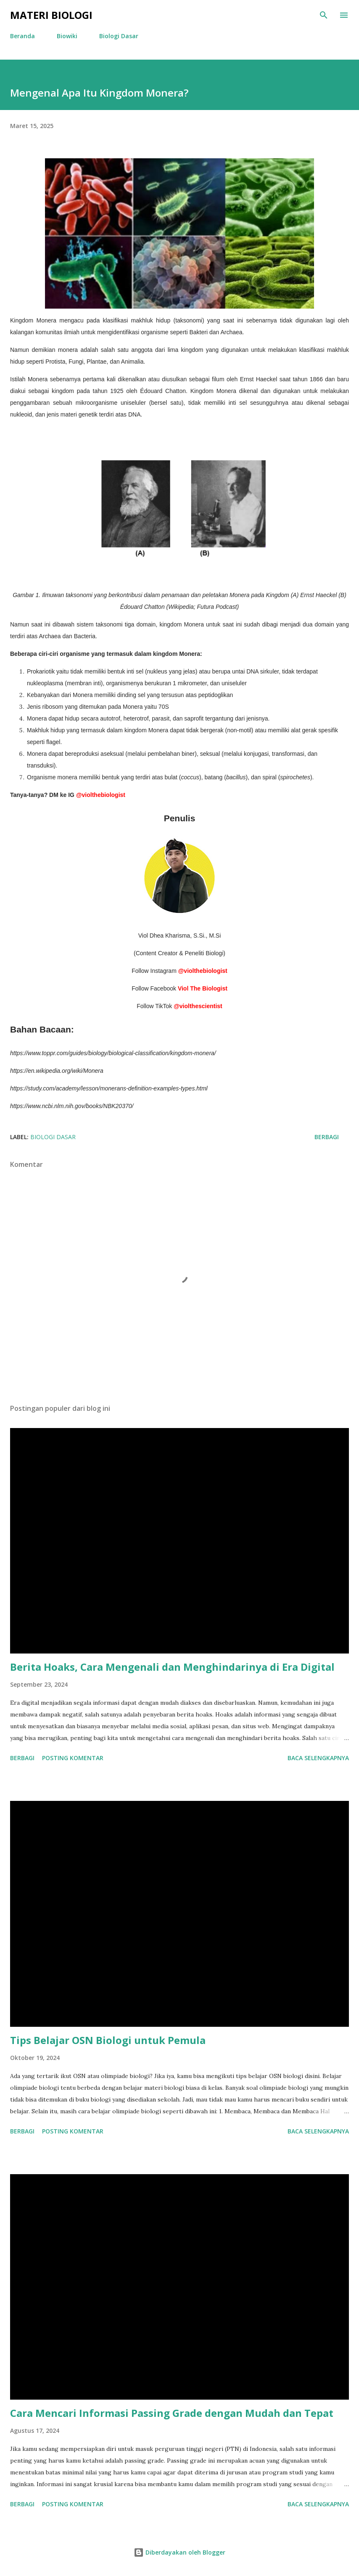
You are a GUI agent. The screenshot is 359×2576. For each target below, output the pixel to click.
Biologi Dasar (118, 36)
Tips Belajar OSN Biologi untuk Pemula (108, 2040)
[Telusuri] (324, 15)
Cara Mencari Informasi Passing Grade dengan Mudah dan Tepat (171, 2413)
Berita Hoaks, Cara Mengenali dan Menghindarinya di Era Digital (172, 1667)
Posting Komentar (72, 1758)
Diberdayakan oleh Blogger (179, 2552)
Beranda (22, 36)
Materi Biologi (51, 15)
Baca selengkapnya (318, 1758)
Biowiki (67, 36)
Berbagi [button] (326, 1137)
